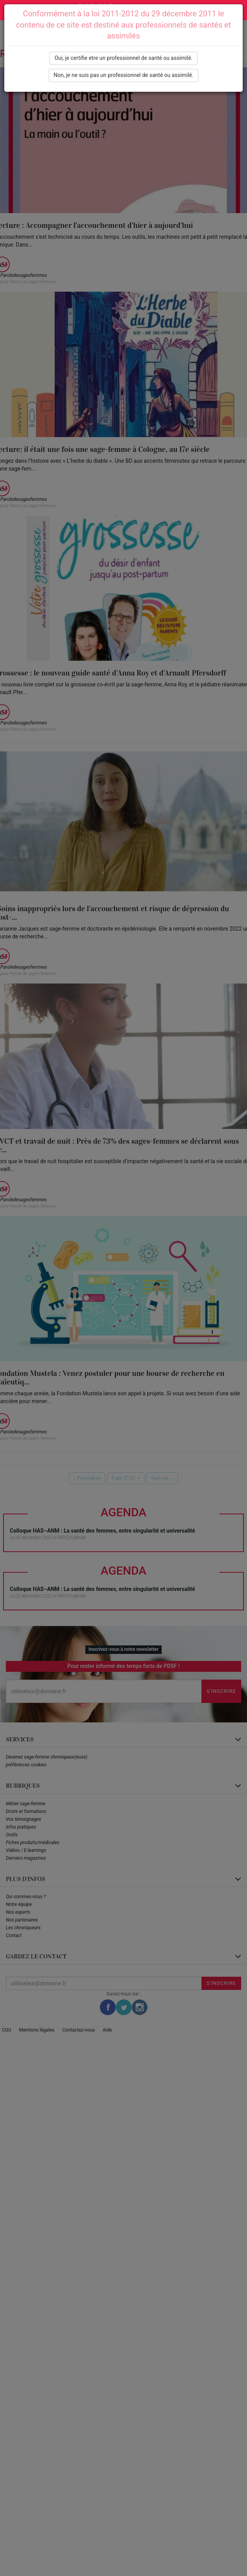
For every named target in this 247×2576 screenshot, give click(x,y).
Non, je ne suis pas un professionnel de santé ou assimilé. (124, 75)
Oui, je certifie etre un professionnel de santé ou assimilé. (123, 58)
